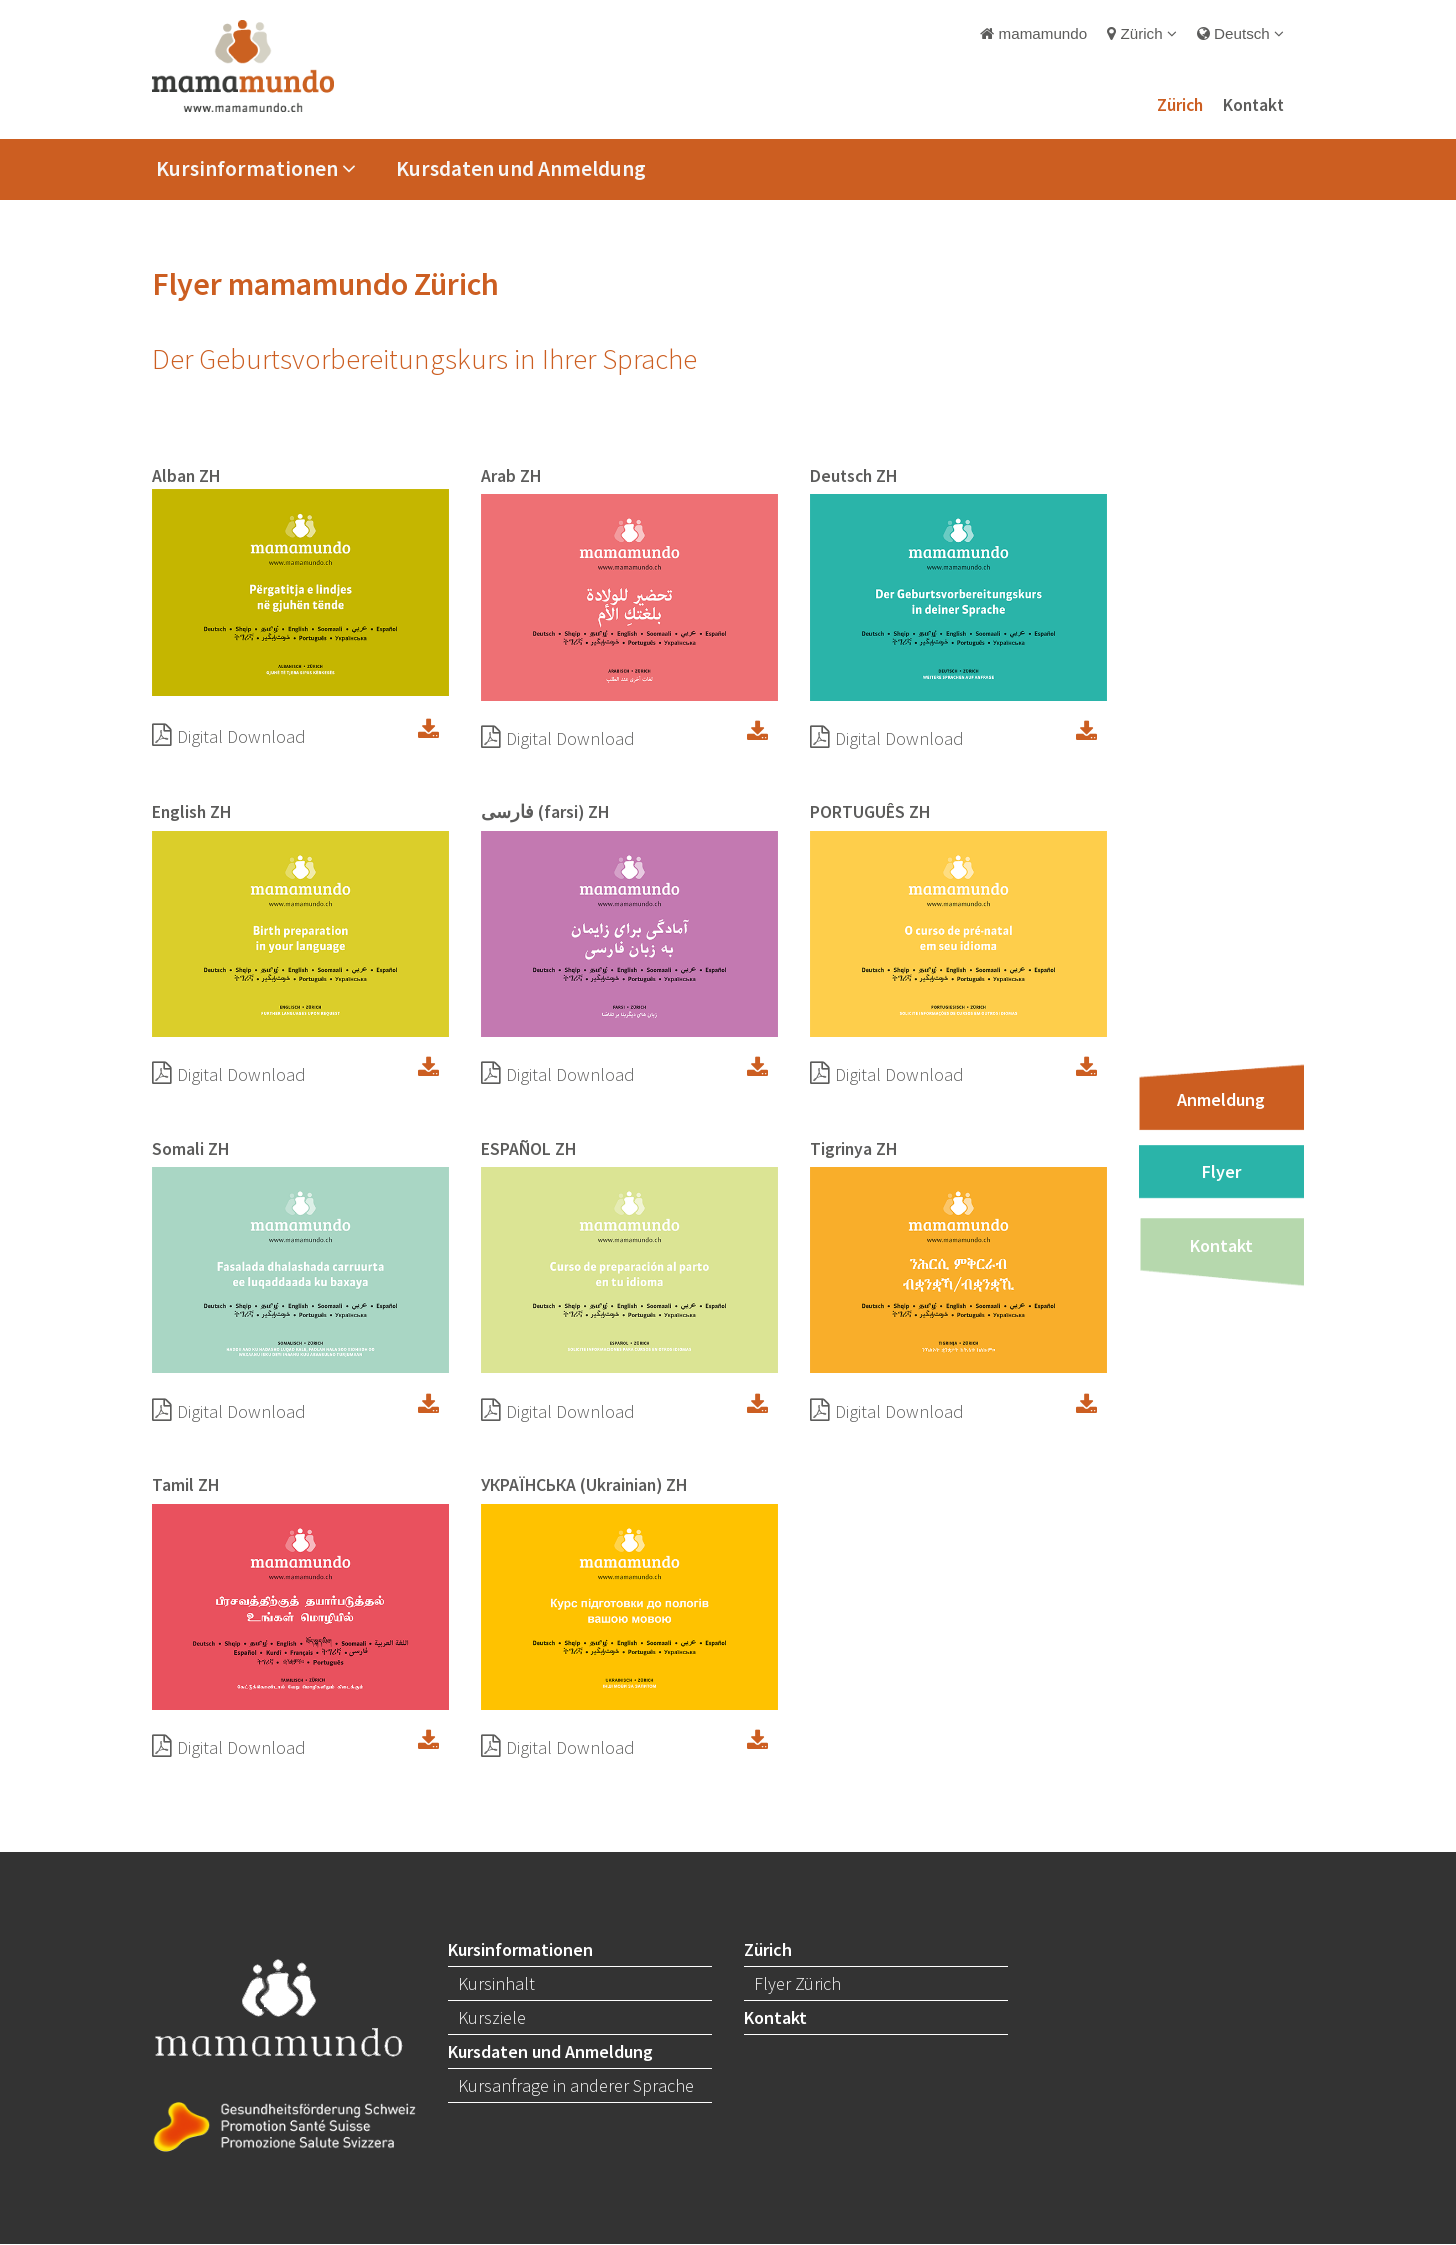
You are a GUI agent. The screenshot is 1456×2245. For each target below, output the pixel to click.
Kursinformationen (256, 168)
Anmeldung (1221, 1100)
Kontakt (1253, 105)
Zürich (1142, 33)
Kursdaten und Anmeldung (521, 168)
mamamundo (1033, 33)
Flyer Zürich (797, 1983)
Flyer (1221, 1172)
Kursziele (492, 2017)
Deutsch (1240, 33)
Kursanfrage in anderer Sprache (576, 2085)
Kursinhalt (496, 1983)
